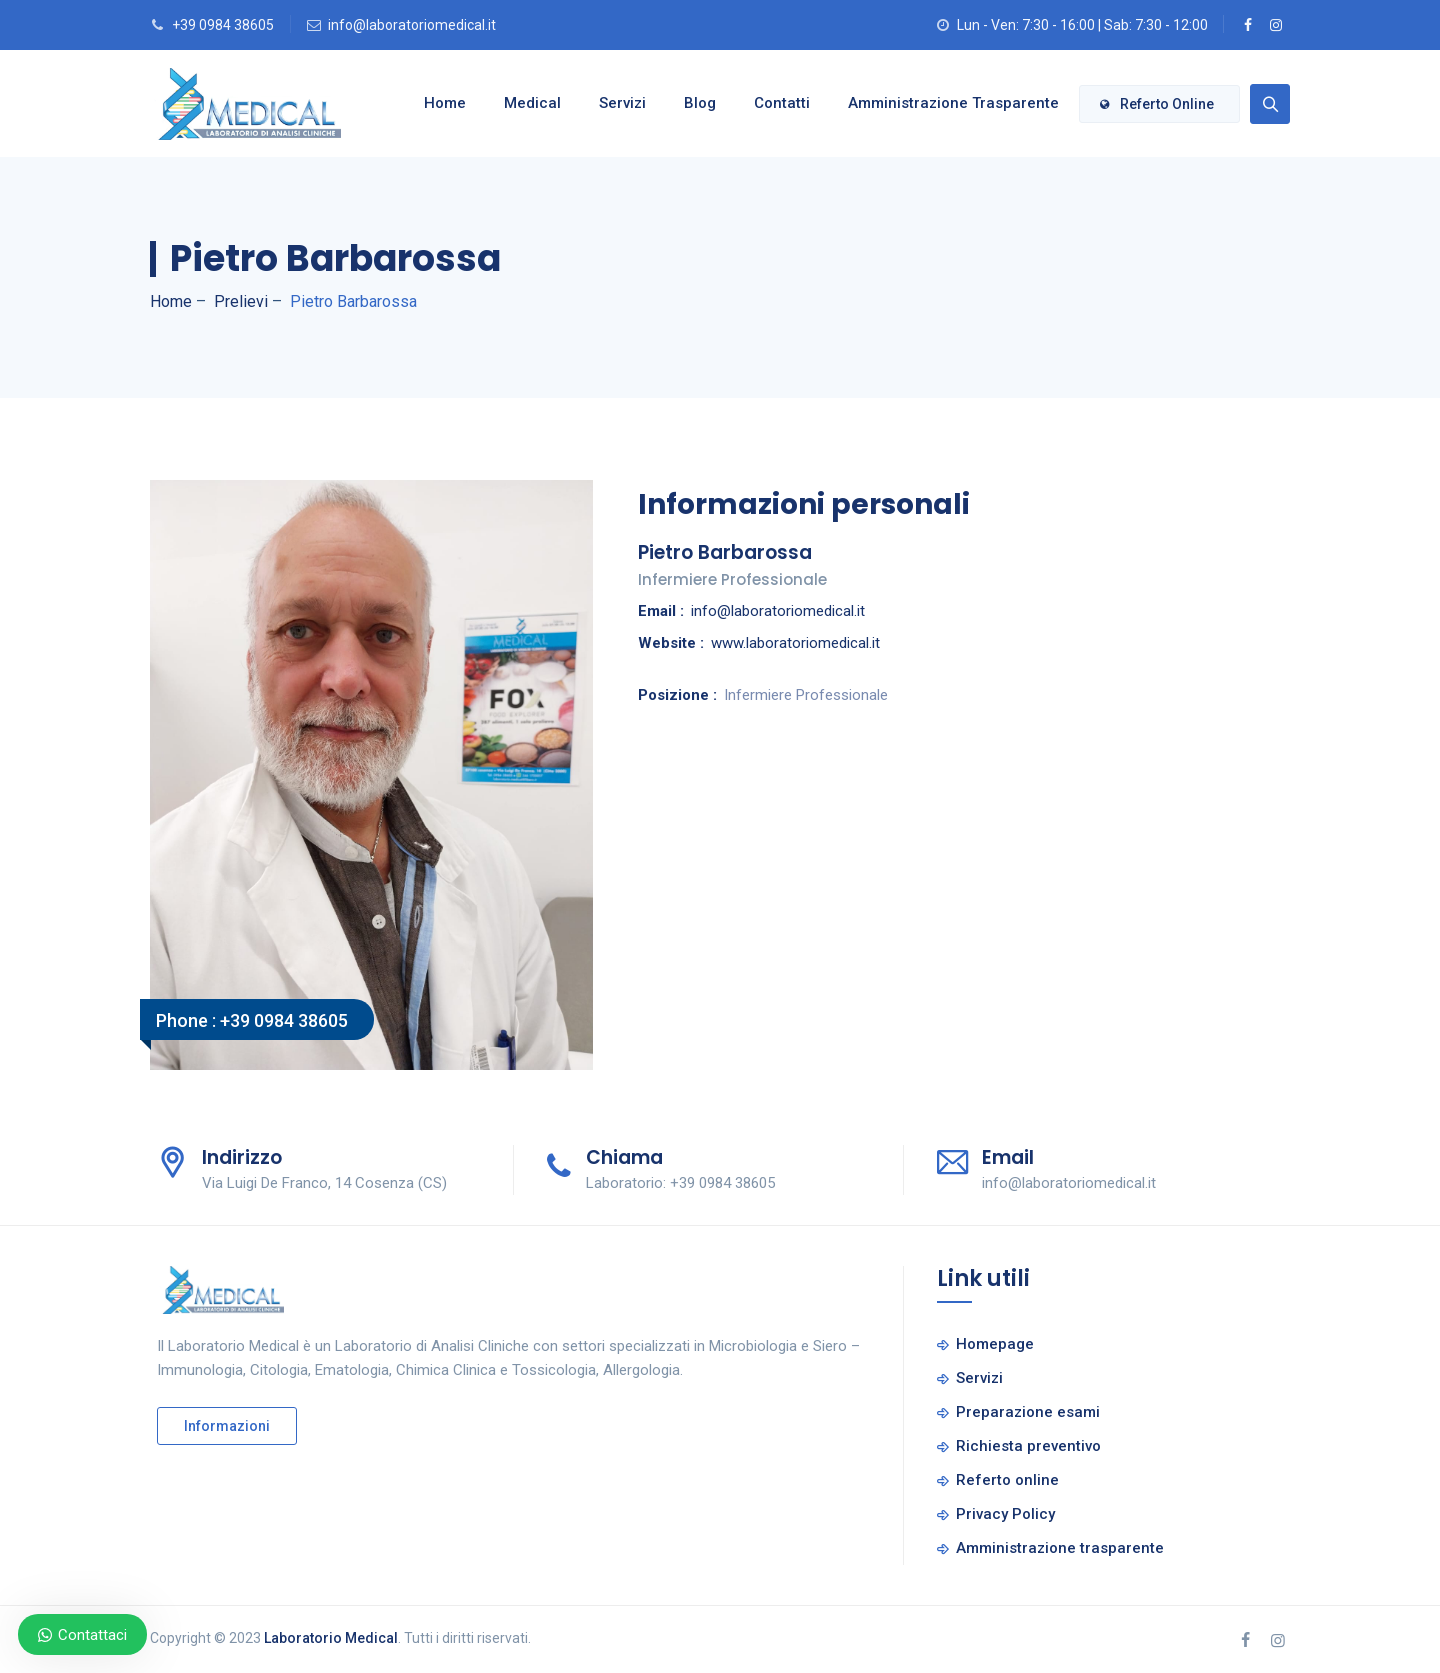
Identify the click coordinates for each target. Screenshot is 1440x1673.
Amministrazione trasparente (941, 103)
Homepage (995, 1344)
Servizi (610, 103)
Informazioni (227, 1426)
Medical (520, 103)
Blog (688, 103)
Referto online (1157, 104)
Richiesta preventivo (1028, 1446)
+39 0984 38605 (223, 25)
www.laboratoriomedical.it (795, 643)
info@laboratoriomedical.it (412, 25)
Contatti (770, 103)
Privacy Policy (1005, 1514)
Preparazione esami (1028, 1412)
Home (433, 103)
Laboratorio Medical (331, 1638)
